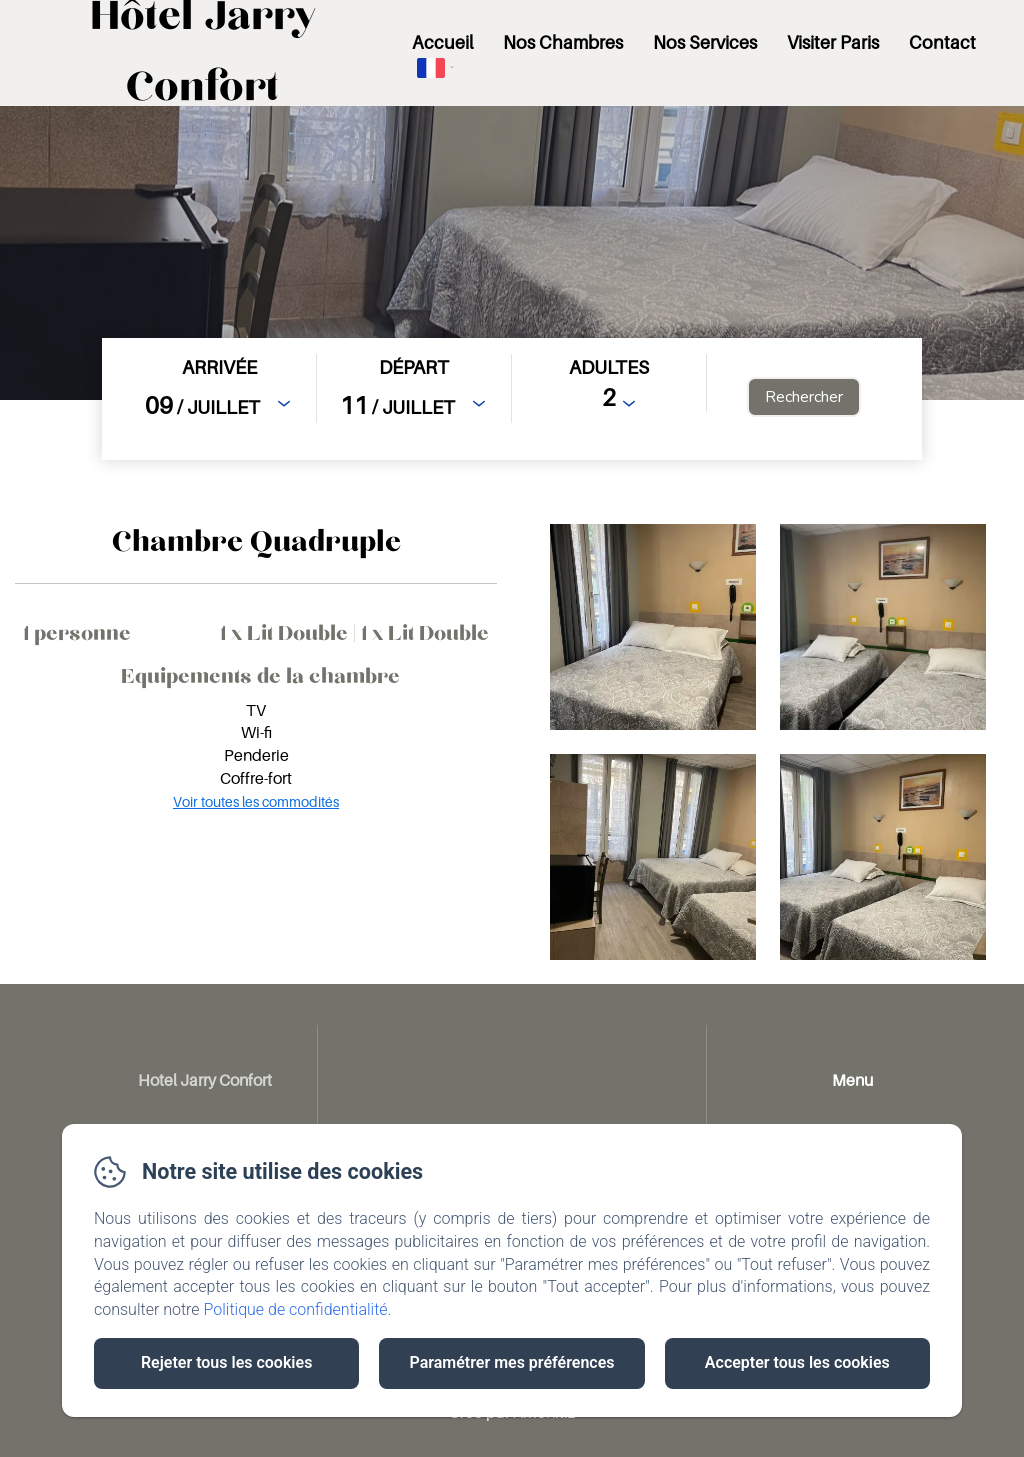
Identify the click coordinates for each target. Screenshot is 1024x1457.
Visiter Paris (833, 42)
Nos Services (705, 42)
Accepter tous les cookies (797, 1362)
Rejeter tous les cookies (226, 1362)
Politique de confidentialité (296, 1309)
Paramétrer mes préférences (511, 1362)
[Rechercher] (804, 397)
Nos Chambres (563, 42)
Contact (942, 42)
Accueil (442, 42)
